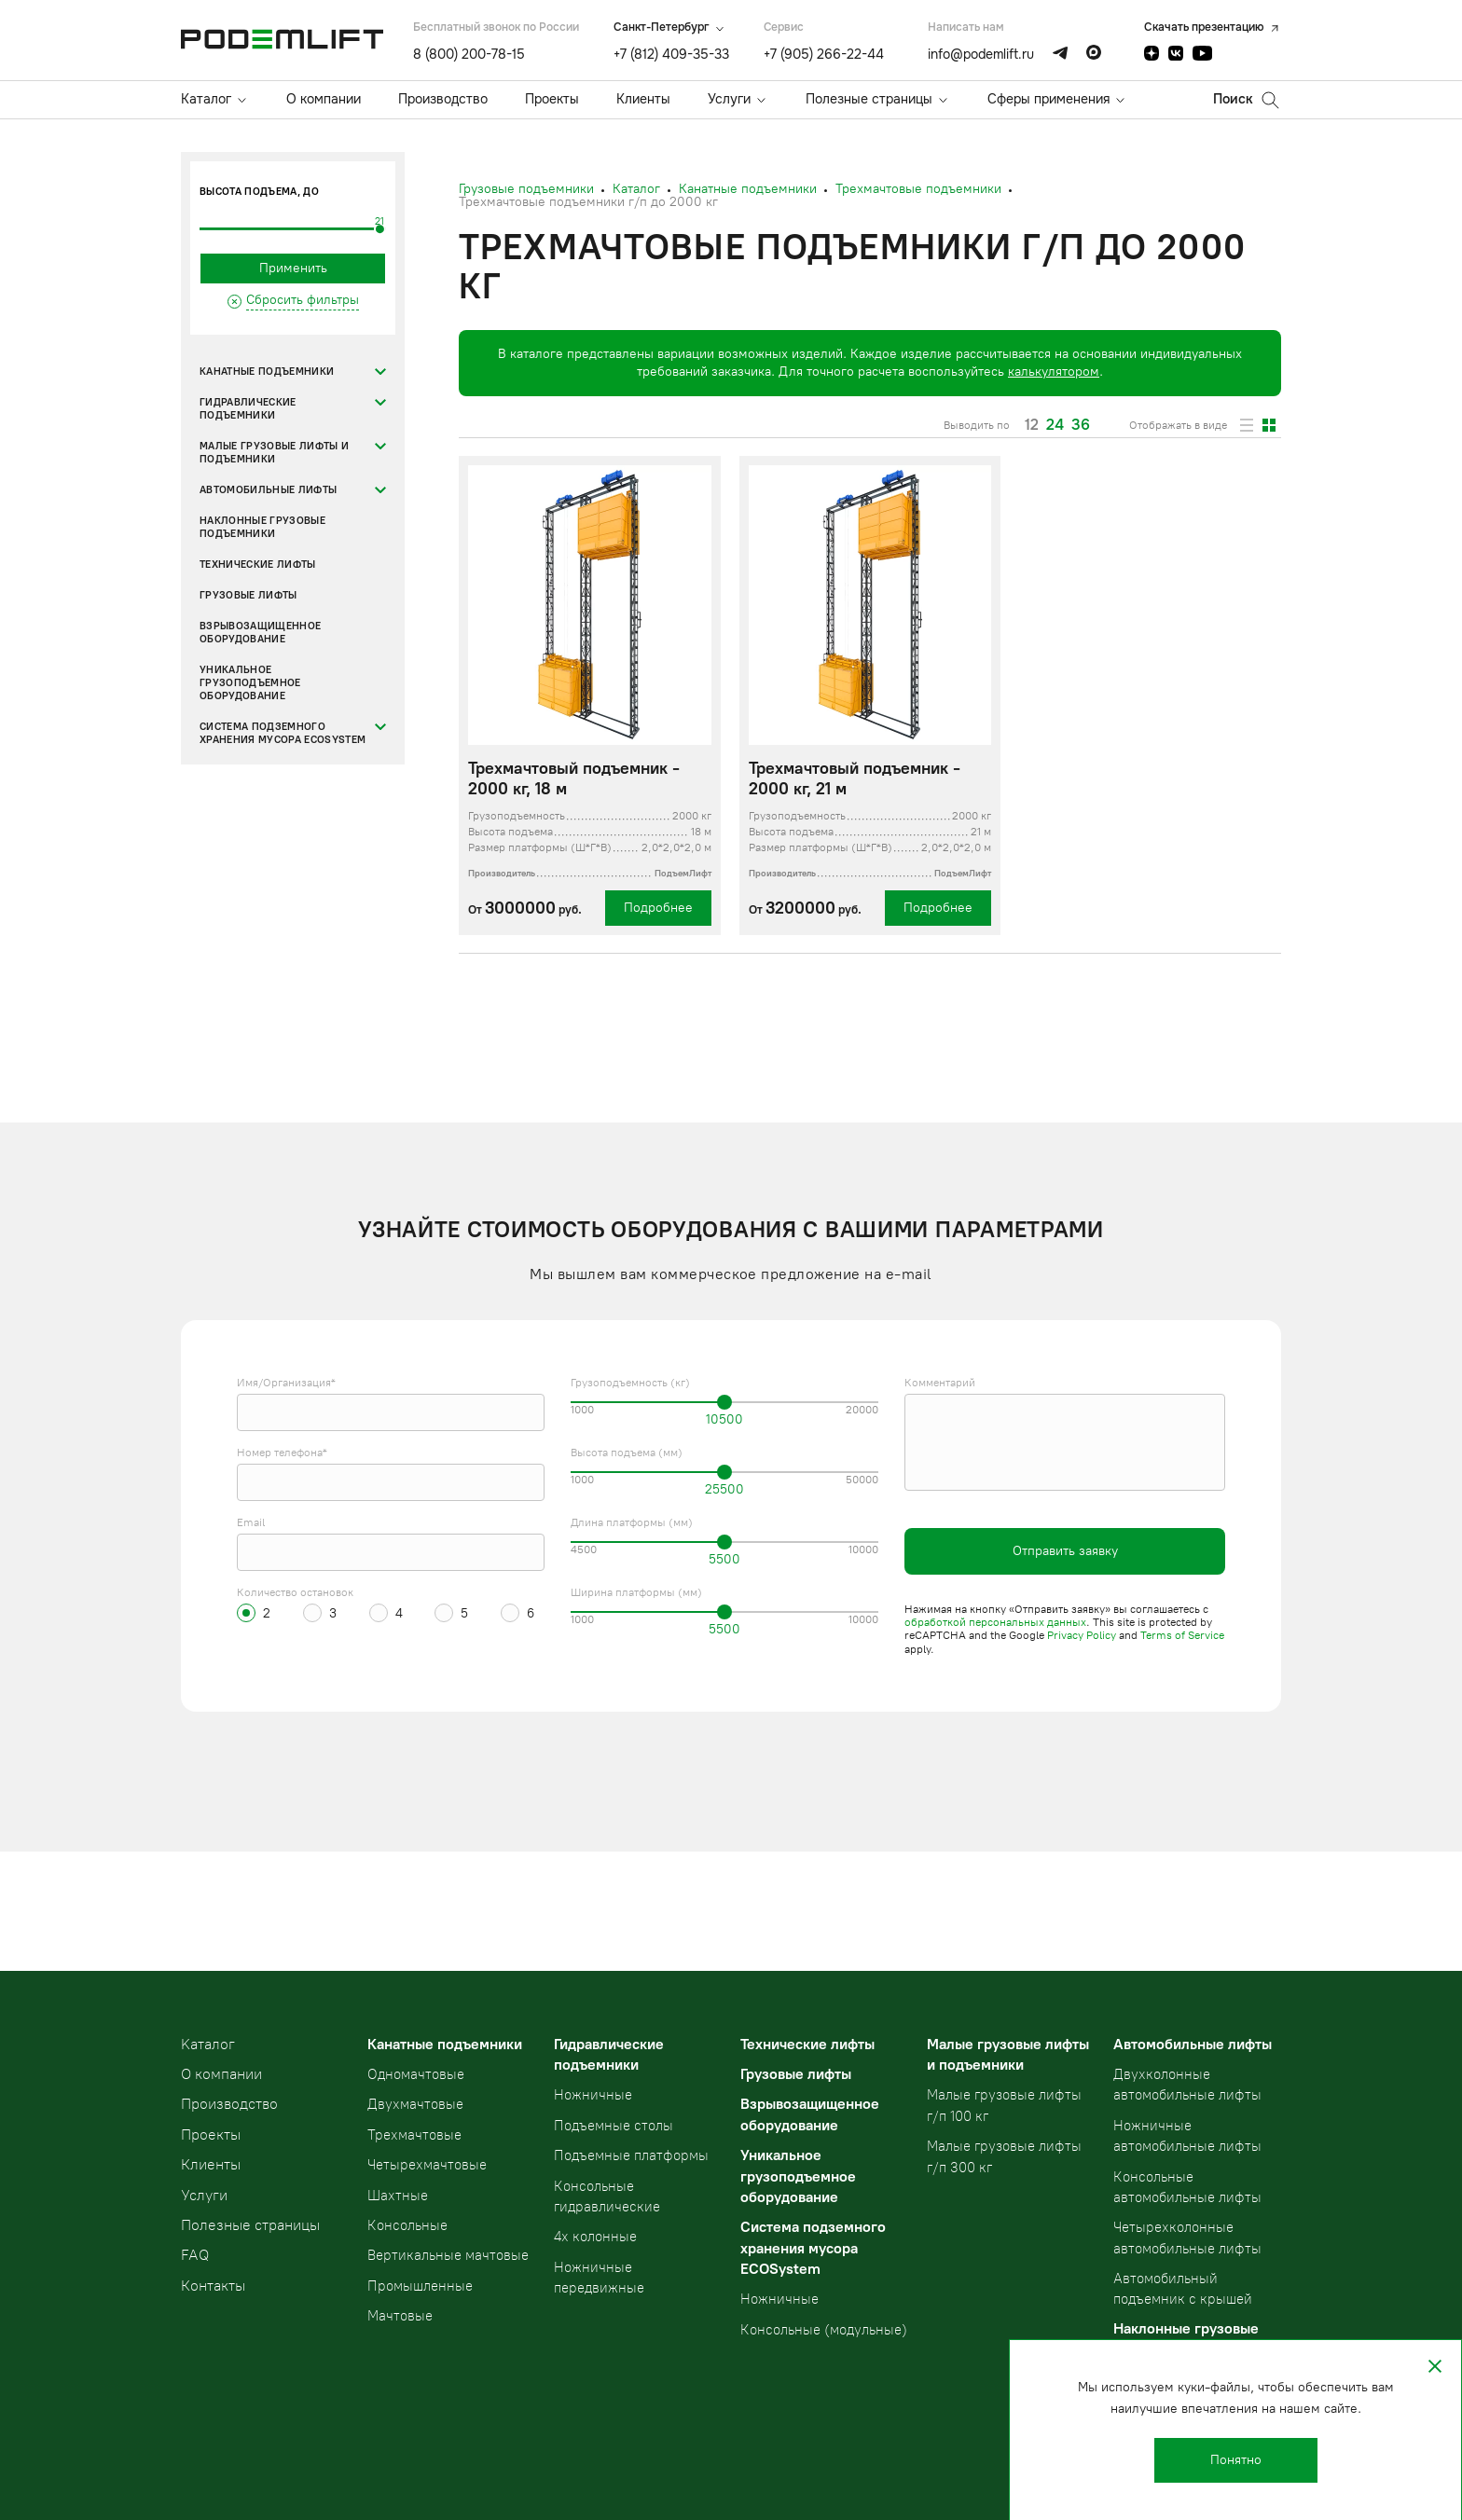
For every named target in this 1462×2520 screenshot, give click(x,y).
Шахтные (397, 2195)
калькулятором (1053, 371)
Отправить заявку (1065, 1551)
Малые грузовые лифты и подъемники (274, 452)
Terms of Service (1182, 1635)
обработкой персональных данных (995, 1622)
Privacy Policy (1081, 1635)
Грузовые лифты (248, 595)
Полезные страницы (869, 98)
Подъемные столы (613, 2125)
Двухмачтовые (415, 2104)
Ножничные (593, 2094)
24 (1055, 425)
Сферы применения (1048, 98)
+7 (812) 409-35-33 (671, 54)
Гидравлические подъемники (248, 408)
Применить (293, 268)
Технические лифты (258, 564)
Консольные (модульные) (823, 2329)
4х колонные (595, 2236)
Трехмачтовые (414, 2135)
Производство (443, 98)
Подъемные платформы (631, 2155)
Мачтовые (400, 2315)
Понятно (1236, 2460)
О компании (323, 98)
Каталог (206, 98)
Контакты (213, 2285)
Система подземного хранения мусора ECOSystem (283, 733)
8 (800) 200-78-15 (469, 54)
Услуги (729, 98)
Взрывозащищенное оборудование (260, 632)
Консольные (407, 2225)
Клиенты (643, 98)
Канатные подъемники (267, 371)
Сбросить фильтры (302, 300)
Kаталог (208, 2044)
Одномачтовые (415, 2074)
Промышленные (420, 2286)
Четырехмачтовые (427, 2164)
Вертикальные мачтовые (448, 2255)
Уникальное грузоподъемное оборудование (250, 683)
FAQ (195, 2255)
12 (1032, 425)
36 (1080, 425)
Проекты (552, 98)
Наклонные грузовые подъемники (262, 527)
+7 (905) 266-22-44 (824, 54)
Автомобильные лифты (268, 490)
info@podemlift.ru (981, 54)
